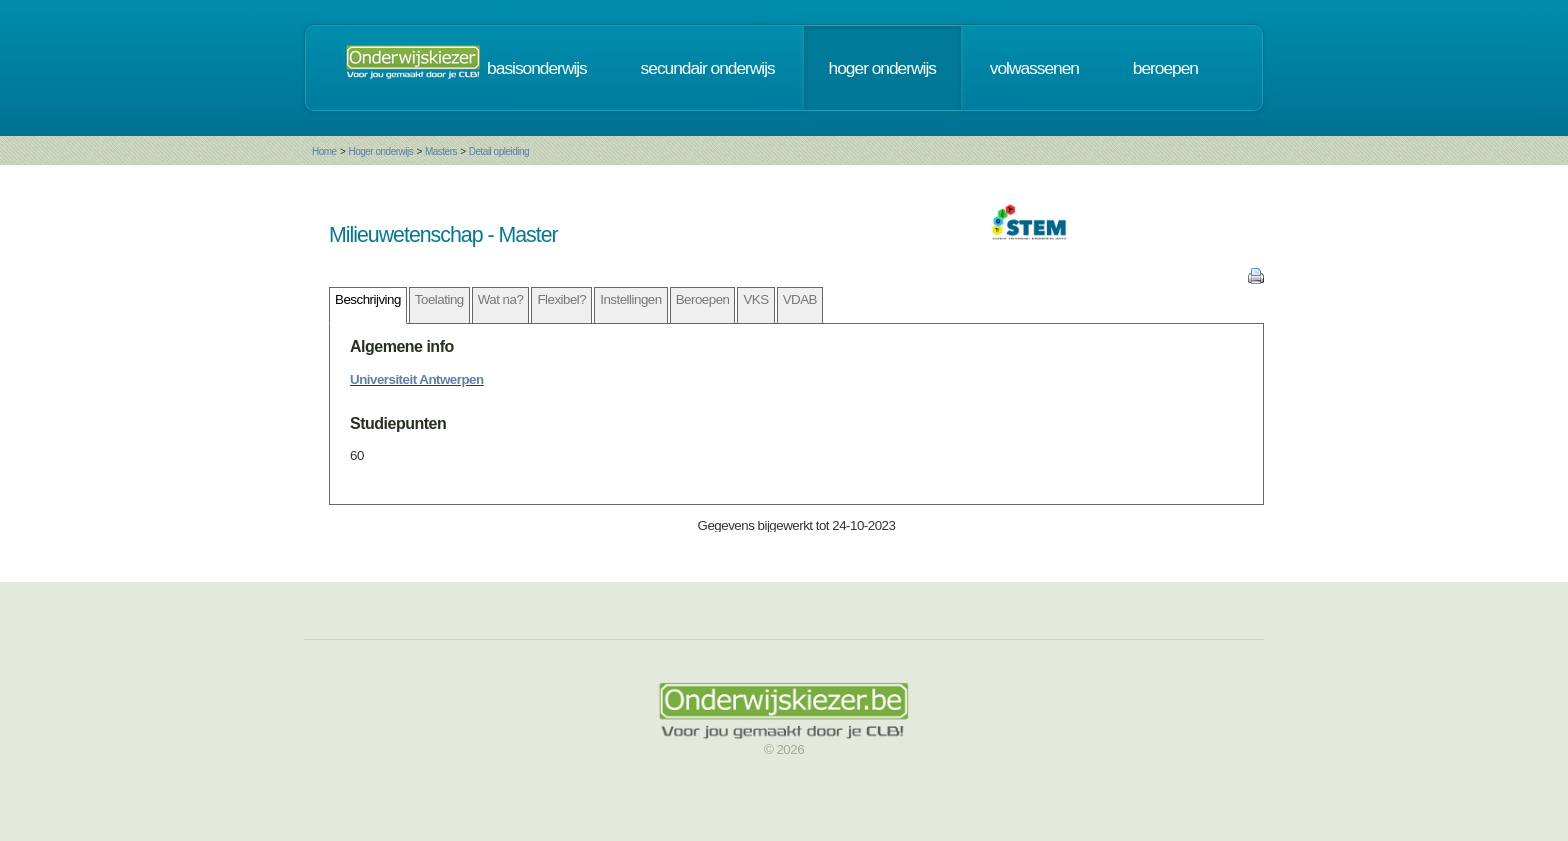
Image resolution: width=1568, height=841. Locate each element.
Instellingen (630, 299)
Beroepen (703, 299)
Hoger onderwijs (380, 151)
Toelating (439, 299)
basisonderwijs (537, 68)
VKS (755, 299)
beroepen (1165, 68)
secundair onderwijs (708, 68)
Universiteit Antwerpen (417, 379)
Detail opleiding (499, 151)
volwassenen (1034, 68)
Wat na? (501, 299)
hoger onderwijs (882, 68)
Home (324, 151)
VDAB (800, 299)
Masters (441, 151)
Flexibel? (561, 299)
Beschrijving (368, 299)
